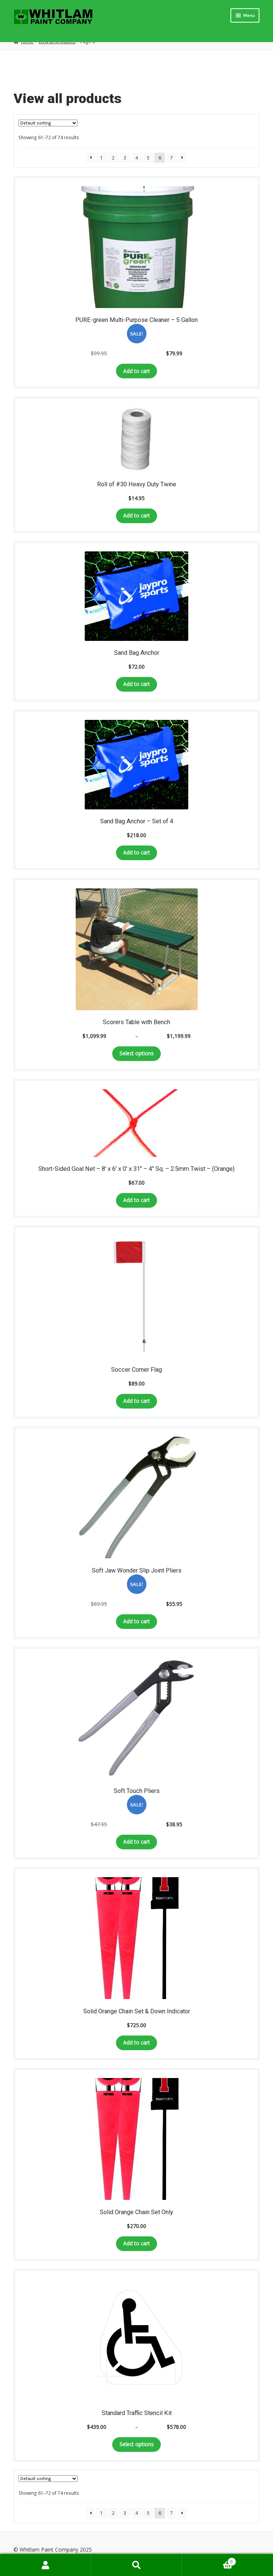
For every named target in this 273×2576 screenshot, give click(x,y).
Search (136, 2565)
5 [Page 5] (148, 158)
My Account (45, 2565)
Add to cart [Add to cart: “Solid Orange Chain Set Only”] (136, 2243)
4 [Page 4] (136, 158)
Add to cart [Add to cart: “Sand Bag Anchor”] (136, 684)
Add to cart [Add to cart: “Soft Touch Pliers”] (136, 1841)
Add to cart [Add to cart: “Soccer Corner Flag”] (136, 1400)
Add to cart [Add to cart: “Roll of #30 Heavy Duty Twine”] (136, 515)
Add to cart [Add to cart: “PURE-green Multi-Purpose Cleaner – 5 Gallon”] (136, 371)
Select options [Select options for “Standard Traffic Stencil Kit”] (136, 2444)
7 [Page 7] (171, 158)
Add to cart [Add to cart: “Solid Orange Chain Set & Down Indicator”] (136, 2042)
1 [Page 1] (101, 158)
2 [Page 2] (113, 158)
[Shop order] (48, 123)
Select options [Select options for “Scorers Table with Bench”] (136, 1053)
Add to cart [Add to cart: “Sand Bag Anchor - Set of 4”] (136, 852)
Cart (209, 2560)
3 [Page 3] (125, 158)
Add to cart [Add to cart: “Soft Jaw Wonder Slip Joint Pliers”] (136, 1621)
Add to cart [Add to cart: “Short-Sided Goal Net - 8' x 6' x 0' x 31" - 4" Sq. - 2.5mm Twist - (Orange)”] (136, 1200)
